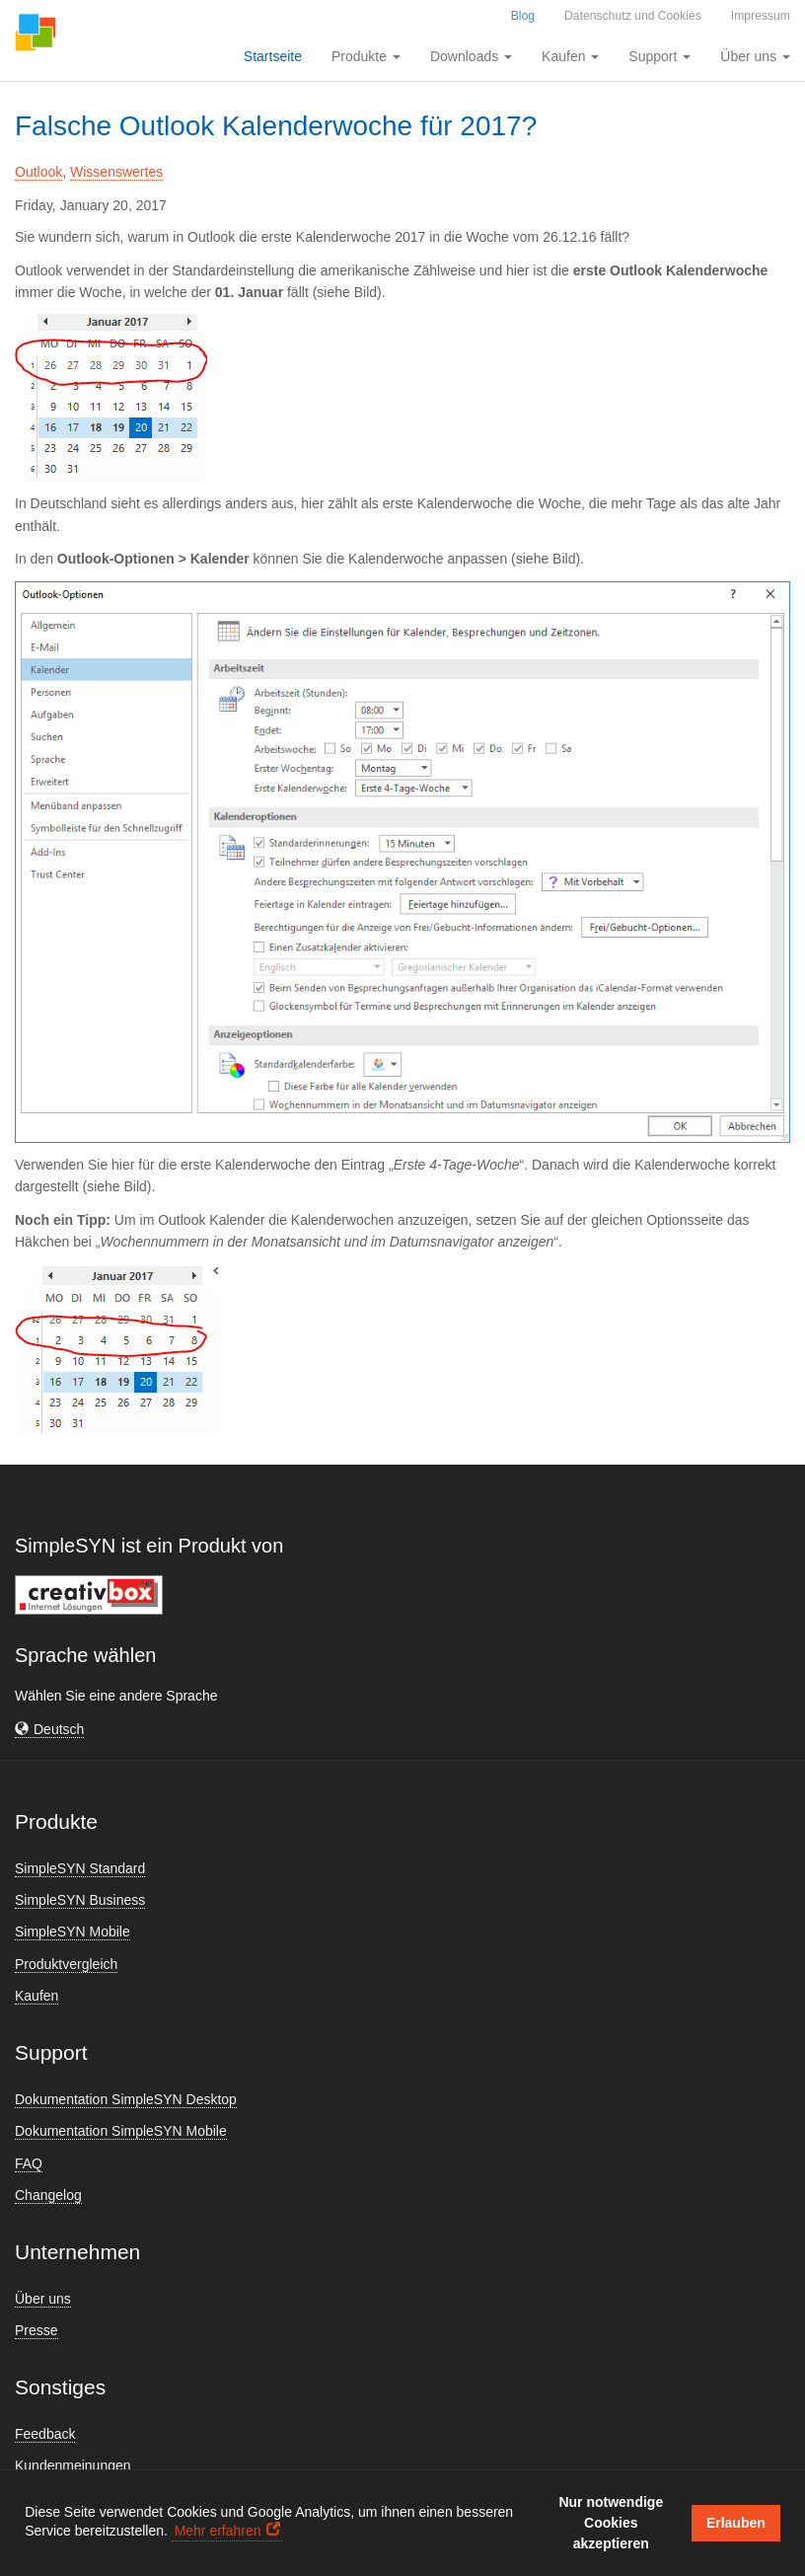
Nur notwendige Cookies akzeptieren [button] (610, 2522)
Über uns (43, 2299)
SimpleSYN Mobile (72, 1931)
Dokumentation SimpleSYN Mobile (121, 2131)
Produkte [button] (366, 56)
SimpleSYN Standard (80, 1868)
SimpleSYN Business (80, 1900)
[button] (49, 1729)
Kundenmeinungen (73, 2465)
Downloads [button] (471, 56)
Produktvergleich (66, 1964)
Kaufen (36, 1996)
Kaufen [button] (570, 56)
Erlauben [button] (736, 2523)
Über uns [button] (755, 56)
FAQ (28, 2163)
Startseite (273, 56)
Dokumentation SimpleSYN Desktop (126, 2099)
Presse (36, 2330)
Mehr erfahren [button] (218, 2530)
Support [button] (659, 56)
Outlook (38, 172)
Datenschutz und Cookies (632, 16)
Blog (523, 16)
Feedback (45, 2434)
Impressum (760, 16)
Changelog (48, 2195)
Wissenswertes (116, 172)
